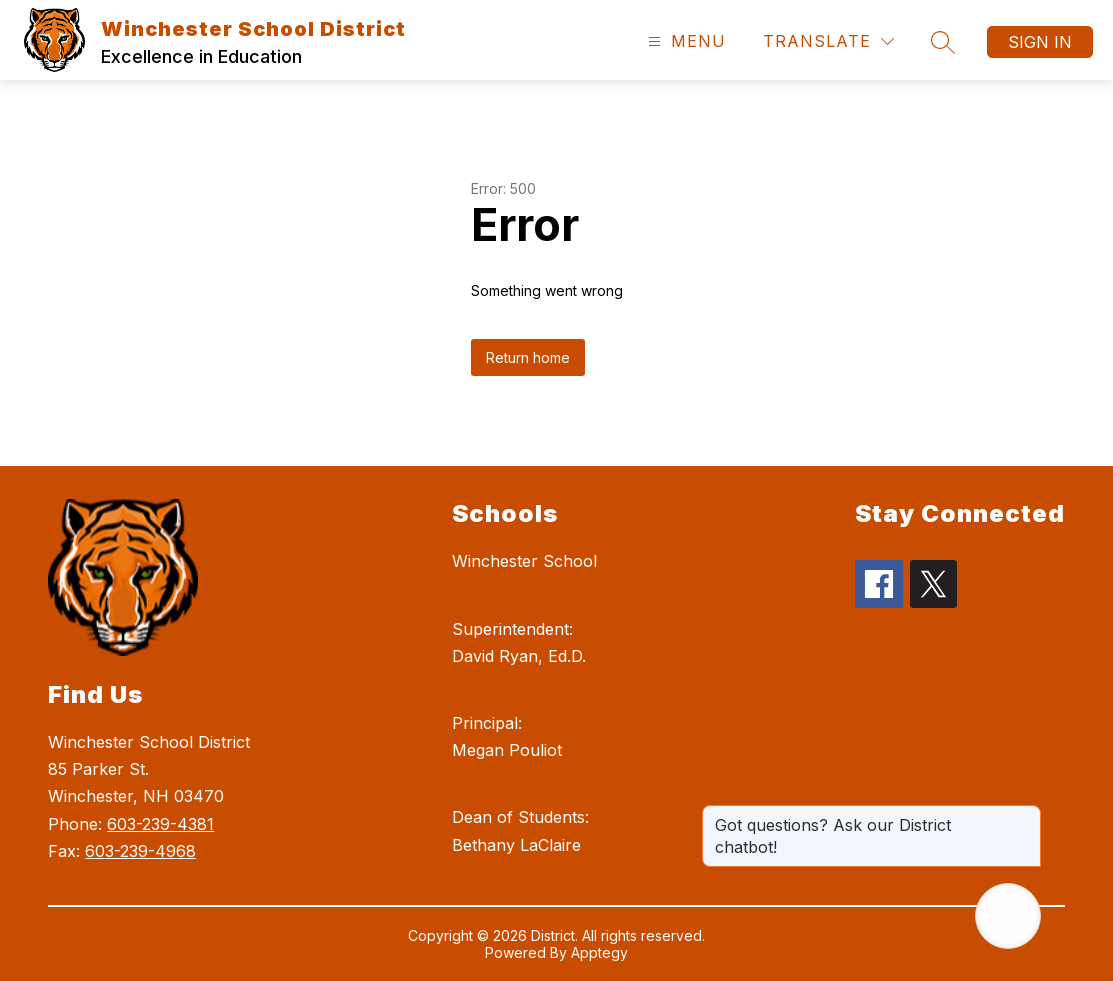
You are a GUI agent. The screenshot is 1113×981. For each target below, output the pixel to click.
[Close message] (1025, 815)
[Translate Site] (828, 41)
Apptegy (599, 952)
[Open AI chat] (1008, 916)
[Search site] (943, 42)
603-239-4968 (140, 851)
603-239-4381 (160, 824)
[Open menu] (684, 41)
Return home (528, 357)
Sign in (1040, 42)
